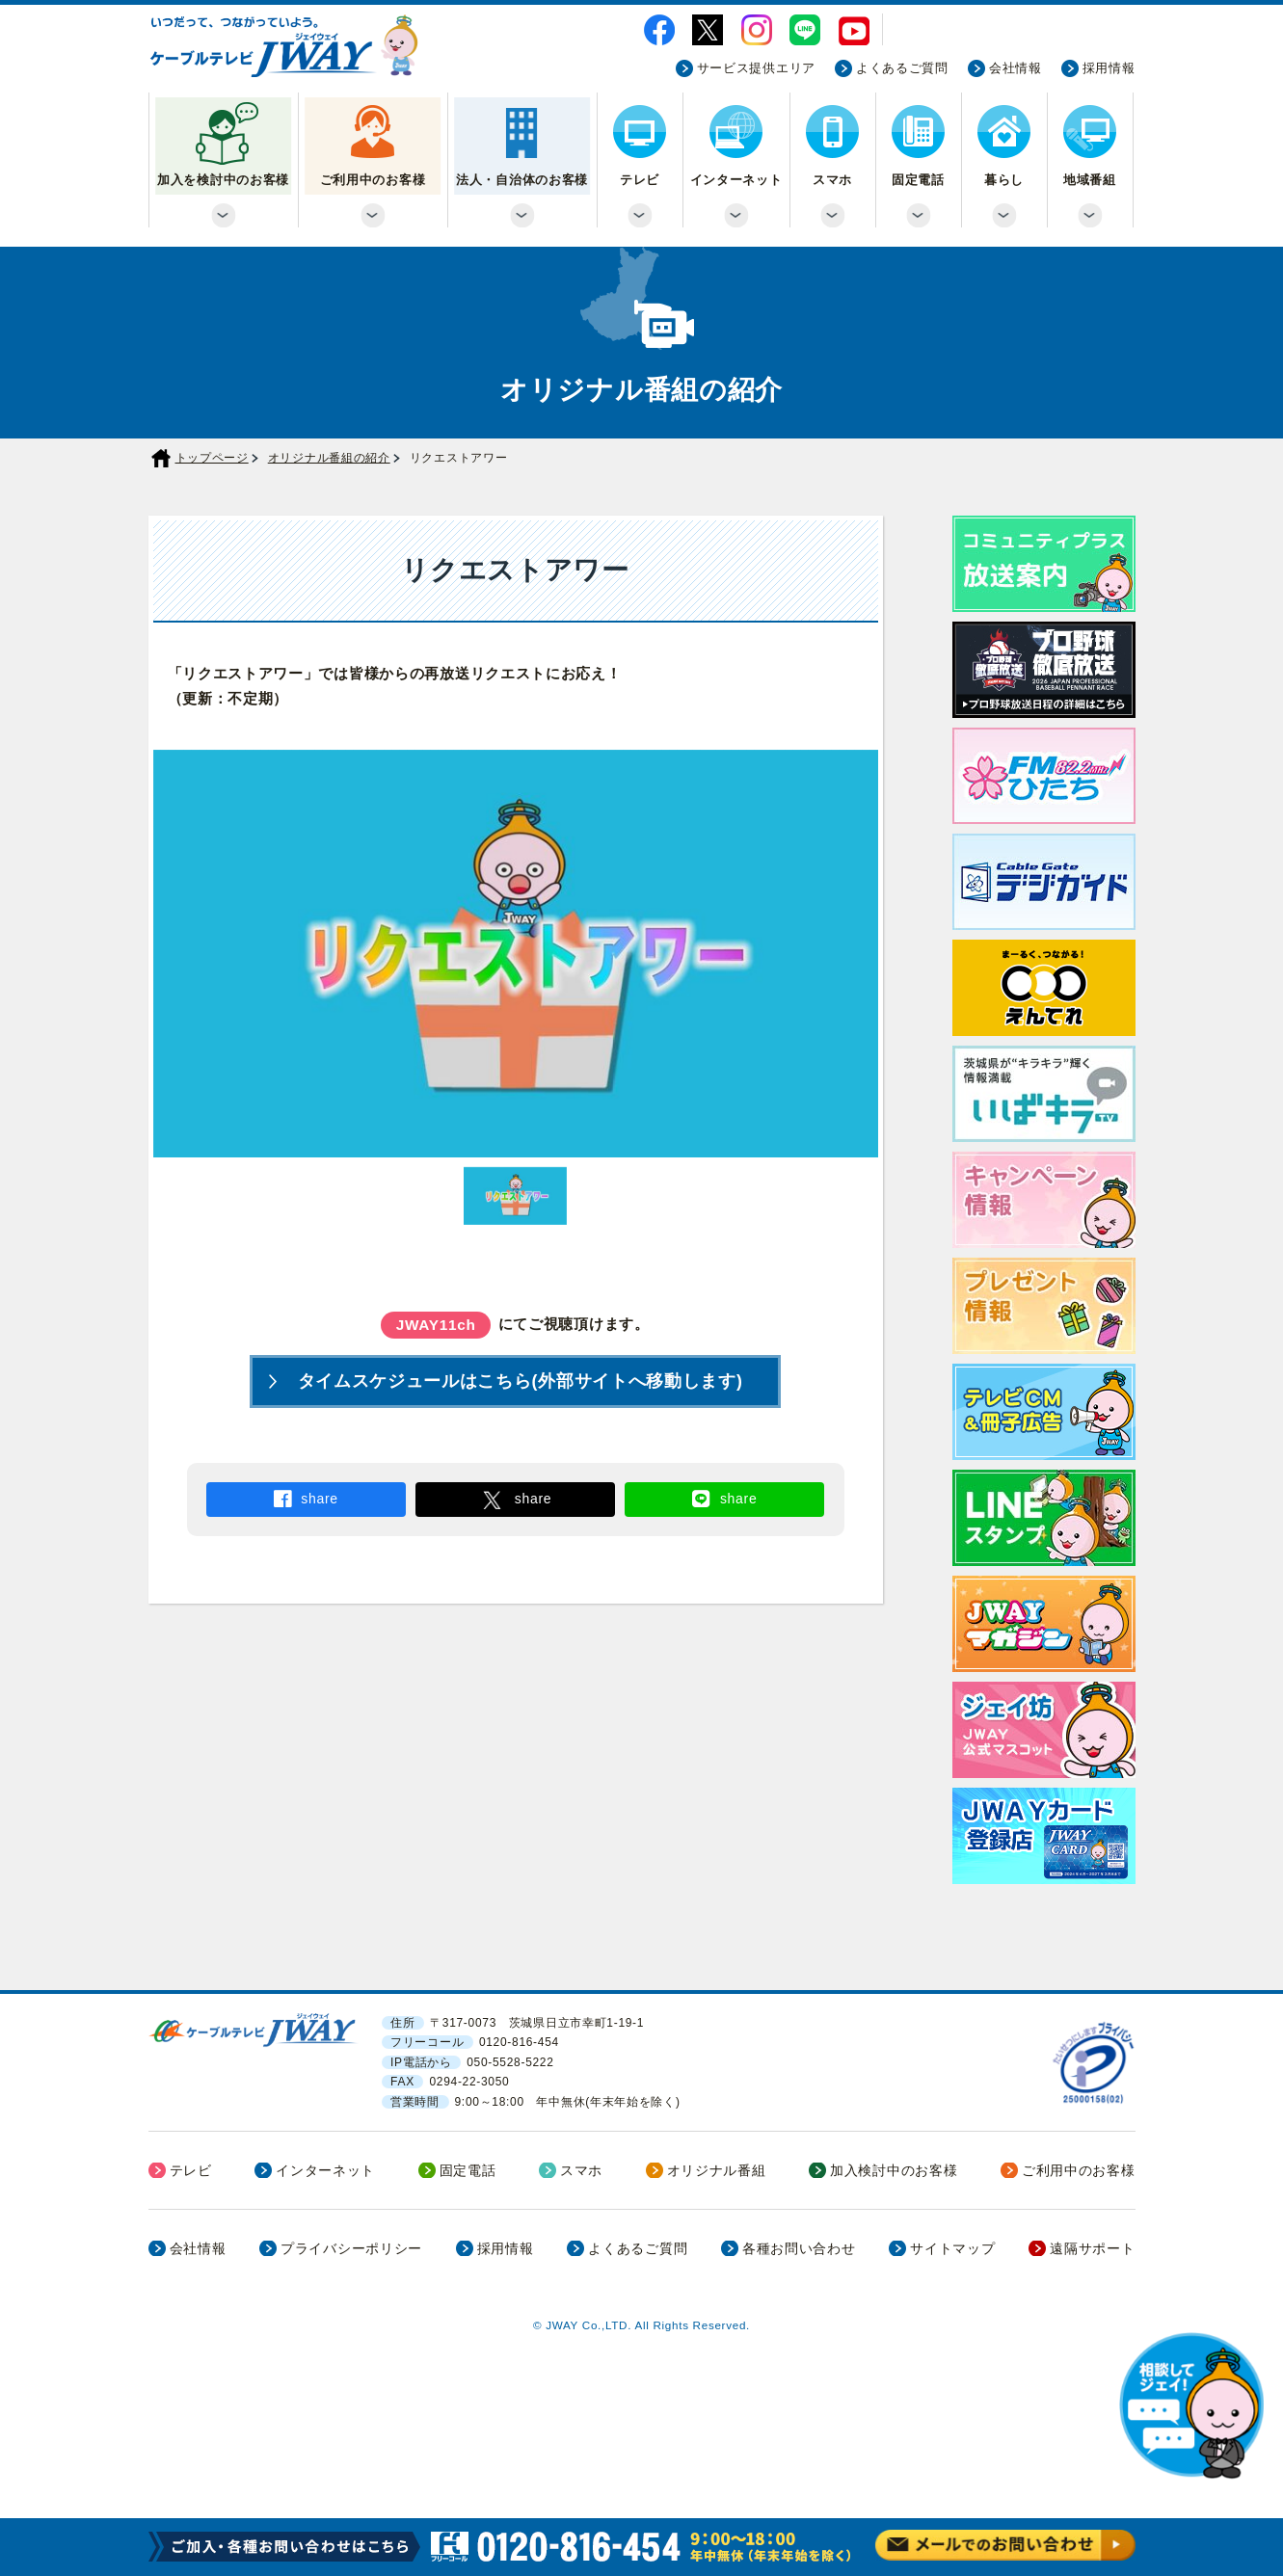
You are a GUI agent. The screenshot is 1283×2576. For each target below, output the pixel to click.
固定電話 (918, 180)
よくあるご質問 (902, 68)
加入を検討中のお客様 (223, 180)
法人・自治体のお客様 (522, 180)
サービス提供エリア (756, 68)
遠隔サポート (1092, 2248)
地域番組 (1089, 180)
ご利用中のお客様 (373, 180)
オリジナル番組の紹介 (329, 458)
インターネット (736, 180)
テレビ (639, 180)
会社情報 (1015, 68)
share (319, 1498)
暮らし (1004, 180)
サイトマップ (952, 2248)
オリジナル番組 (716, 2170)
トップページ (212, 458)
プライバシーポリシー (351, 2248)
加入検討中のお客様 (893, 2170)
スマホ (832, 180)
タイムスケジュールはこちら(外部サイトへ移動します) (520, 1381)
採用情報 (1109, 68)
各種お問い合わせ (799, 2248)
